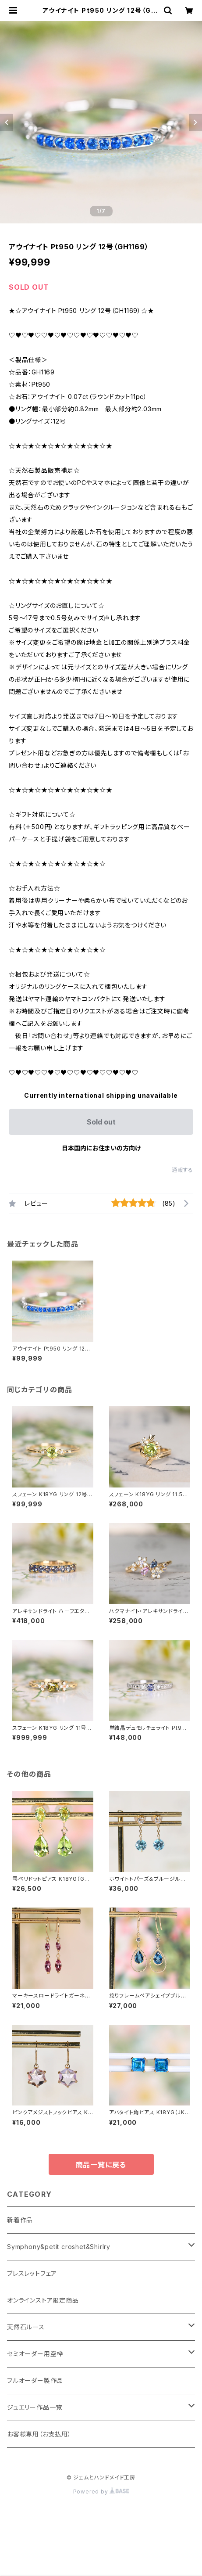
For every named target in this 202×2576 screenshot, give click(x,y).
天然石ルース (26, 2327)
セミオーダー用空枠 (35, 2353)
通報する (182, 1170)
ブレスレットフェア (32, 2273)
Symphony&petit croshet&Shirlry (58, 2246)
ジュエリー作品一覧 (34, 2407)
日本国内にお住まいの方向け (101, 1148)
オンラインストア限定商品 (43, 2300)
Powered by (101, 2491)
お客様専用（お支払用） (39, 2434)
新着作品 (20, 2220)
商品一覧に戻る (101, 2164)
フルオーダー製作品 (35, 2380)
